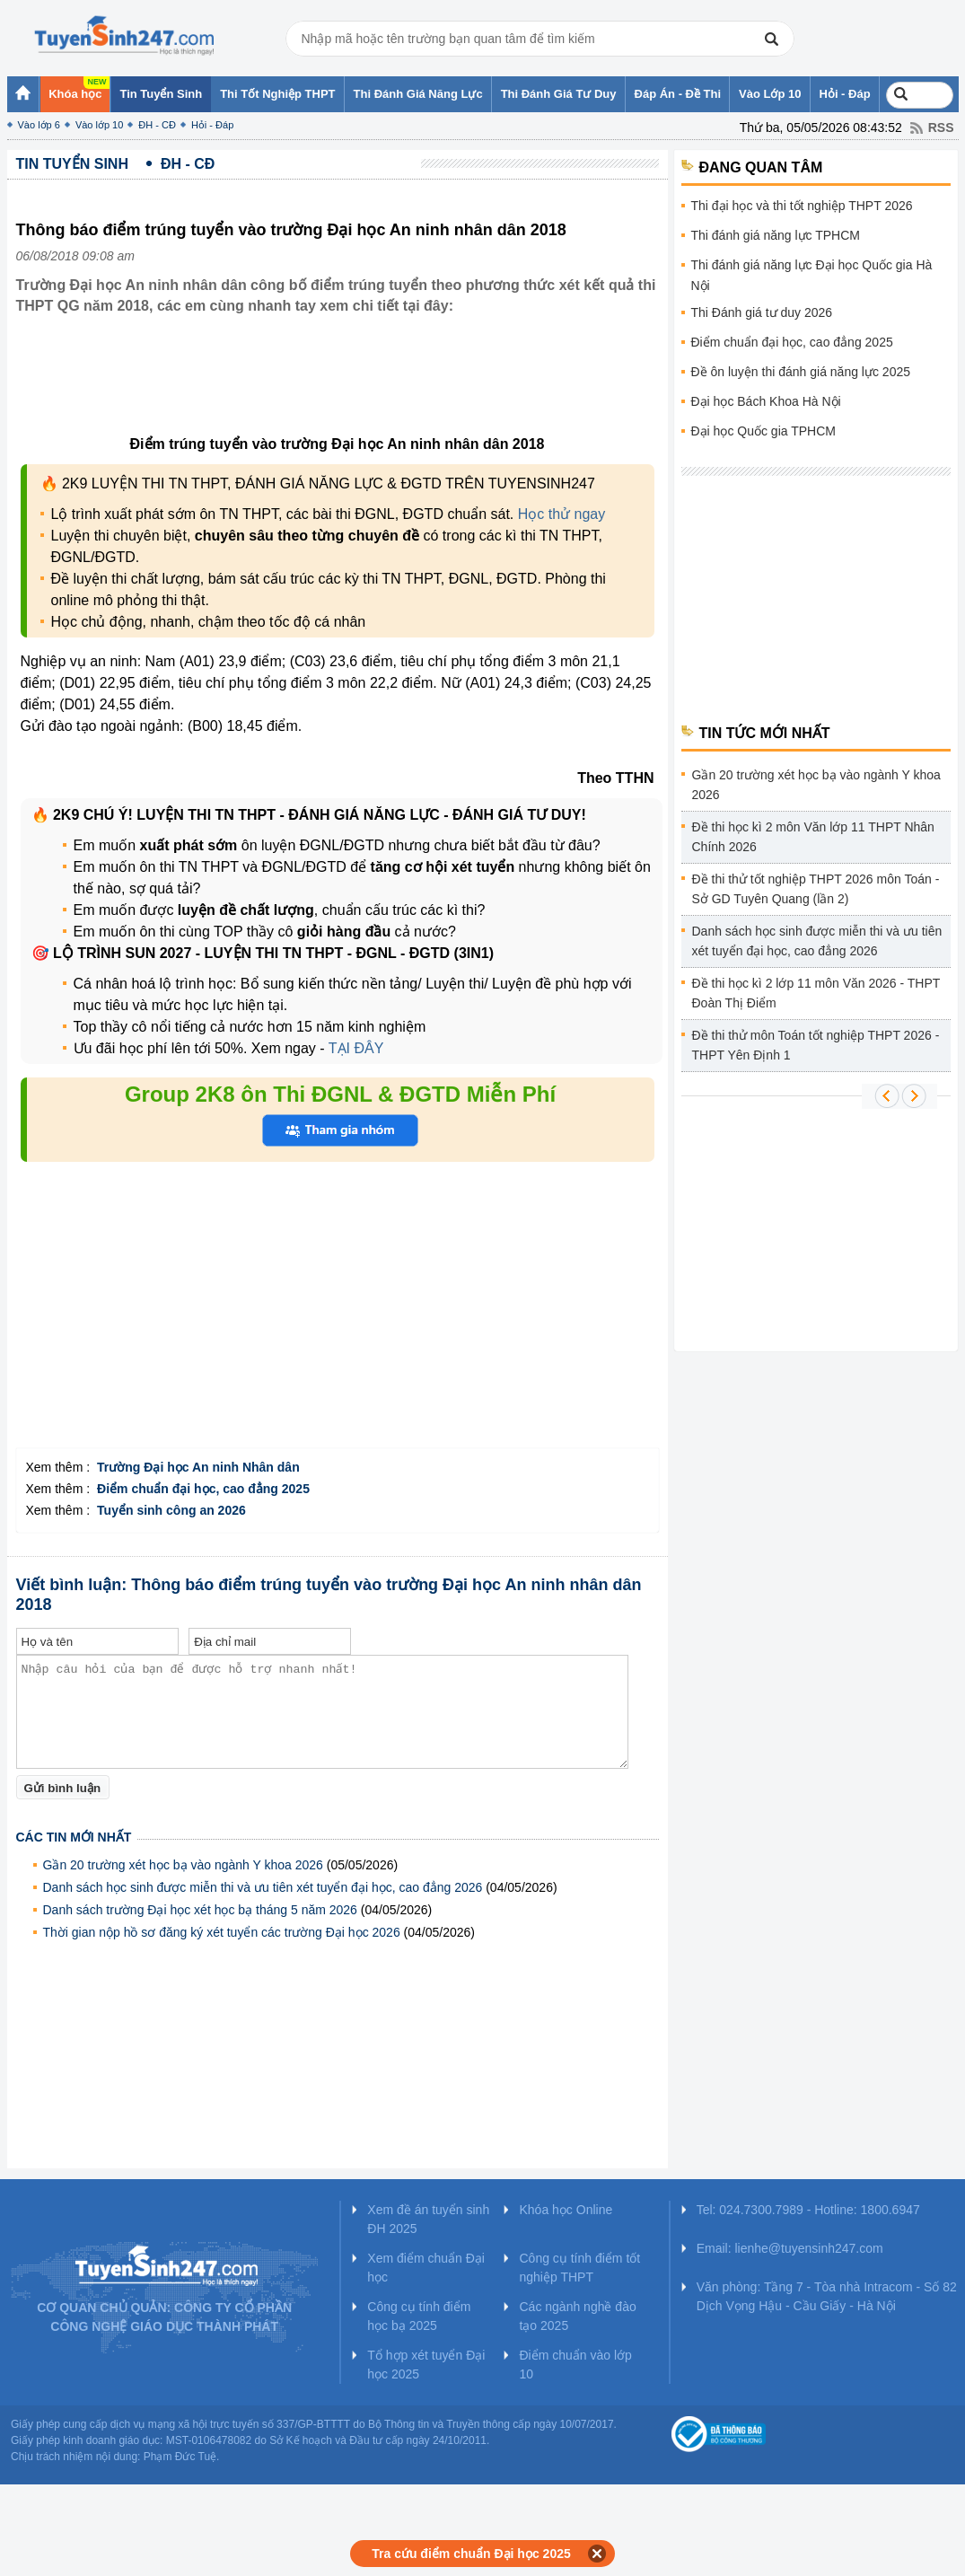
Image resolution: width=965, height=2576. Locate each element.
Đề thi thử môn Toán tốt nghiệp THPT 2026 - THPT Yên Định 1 (816, 1045)
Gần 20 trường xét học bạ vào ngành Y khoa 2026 (183, 1865)
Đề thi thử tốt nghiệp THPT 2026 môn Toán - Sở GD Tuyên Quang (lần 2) (816, 889)
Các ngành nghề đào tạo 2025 (577, 2316)
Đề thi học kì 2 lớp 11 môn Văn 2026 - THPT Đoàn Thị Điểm (816, 993)
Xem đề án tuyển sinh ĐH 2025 (428, 2219)
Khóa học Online (565, 2209)
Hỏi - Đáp (212, 124)
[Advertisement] (343, 388)
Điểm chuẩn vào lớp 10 (575, 2364)
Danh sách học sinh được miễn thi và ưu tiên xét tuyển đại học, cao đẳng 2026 (263, 1887)
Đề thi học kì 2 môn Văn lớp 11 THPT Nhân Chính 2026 (813, 837)
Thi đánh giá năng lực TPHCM (776, 235)
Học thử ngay (561, 514)
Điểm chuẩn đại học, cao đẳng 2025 (792, 342)
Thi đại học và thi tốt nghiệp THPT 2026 (802, 205)
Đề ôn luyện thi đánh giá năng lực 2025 (801, 372)
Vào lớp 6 (39, 124)
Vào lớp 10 (99, 124)
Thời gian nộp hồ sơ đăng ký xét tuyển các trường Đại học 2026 (221, 1932)
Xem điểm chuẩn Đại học (426, 2267)
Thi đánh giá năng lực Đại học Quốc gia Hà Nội (812, 275)
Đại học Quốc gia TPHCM (763, 431)
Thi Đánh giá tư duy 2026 (762, 312)
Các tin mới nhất (74, 1837)
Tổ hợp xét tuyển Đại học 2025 (426, 2364)
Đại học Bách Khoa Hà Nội (766, 401)
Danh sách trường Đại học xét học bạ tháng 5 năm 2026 (200, 1910)
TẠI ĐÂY (354, 1048)
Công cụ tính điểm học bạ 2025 (418, 2316)
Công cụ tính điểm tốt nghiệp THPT (579, 2267)
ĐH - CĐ (157, 124)
